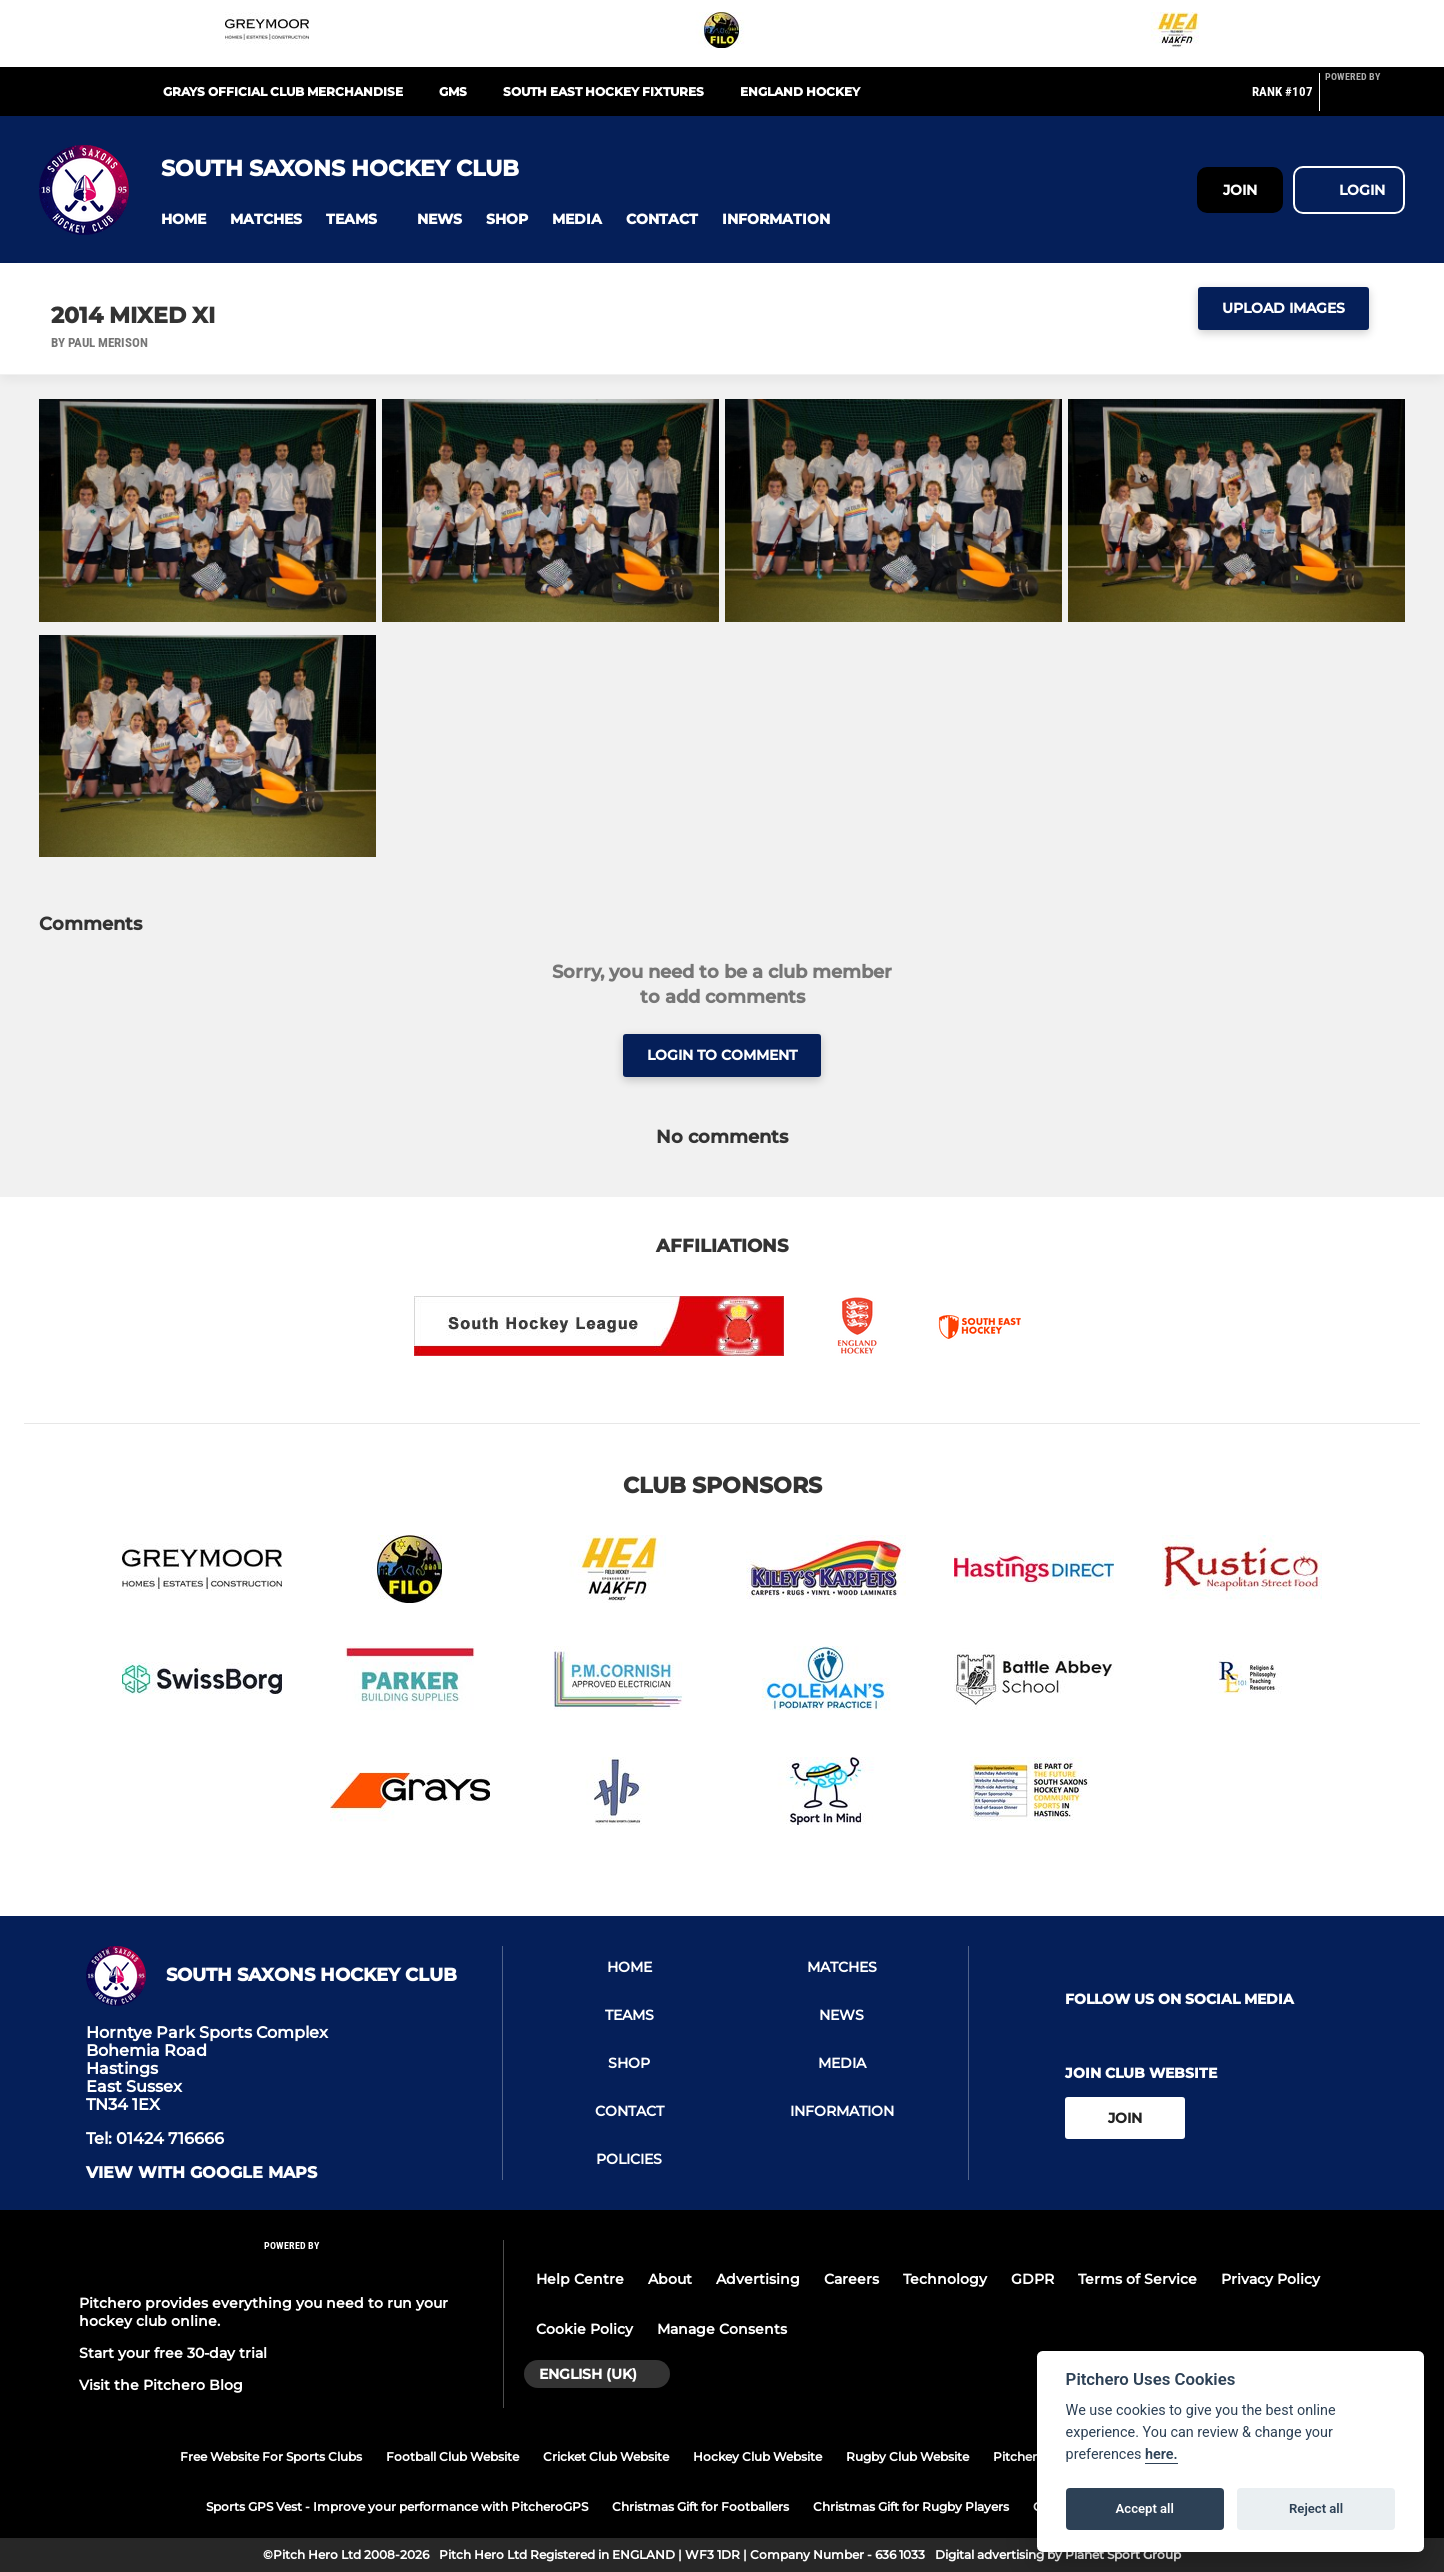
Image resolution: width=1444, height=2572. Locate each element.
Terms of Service (1137, 2279)
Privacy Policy (1270, 2279)
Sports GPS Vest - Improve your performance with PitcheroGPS (397, 2506)
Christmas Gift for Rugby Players (911, 2506)
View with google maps (201, 2173)
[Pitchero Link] (1365, 100)
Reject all (1316, 2508)
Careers (851, 2279)
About (670, 2279)
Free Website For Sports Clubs (271, 2456)
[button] (183, 219)
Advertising (758, 2279)
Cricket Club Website (606, 2456)
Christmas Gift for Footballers (700, 2506)
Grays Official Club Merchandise (283, 91)
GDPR (1032, 2279)
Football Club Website (452, 2456)
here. (1161, 2454)
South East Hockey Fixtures (603, 91)
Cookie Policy (584, 2329)
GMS (453, 91)
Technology (945, 2279)
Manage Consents (722, 2329)
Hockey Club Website (757, 2456)
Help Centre (580, 2279)
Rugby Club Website (907, 2456)
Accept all (1145, 2508)
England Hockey (800, 91)
